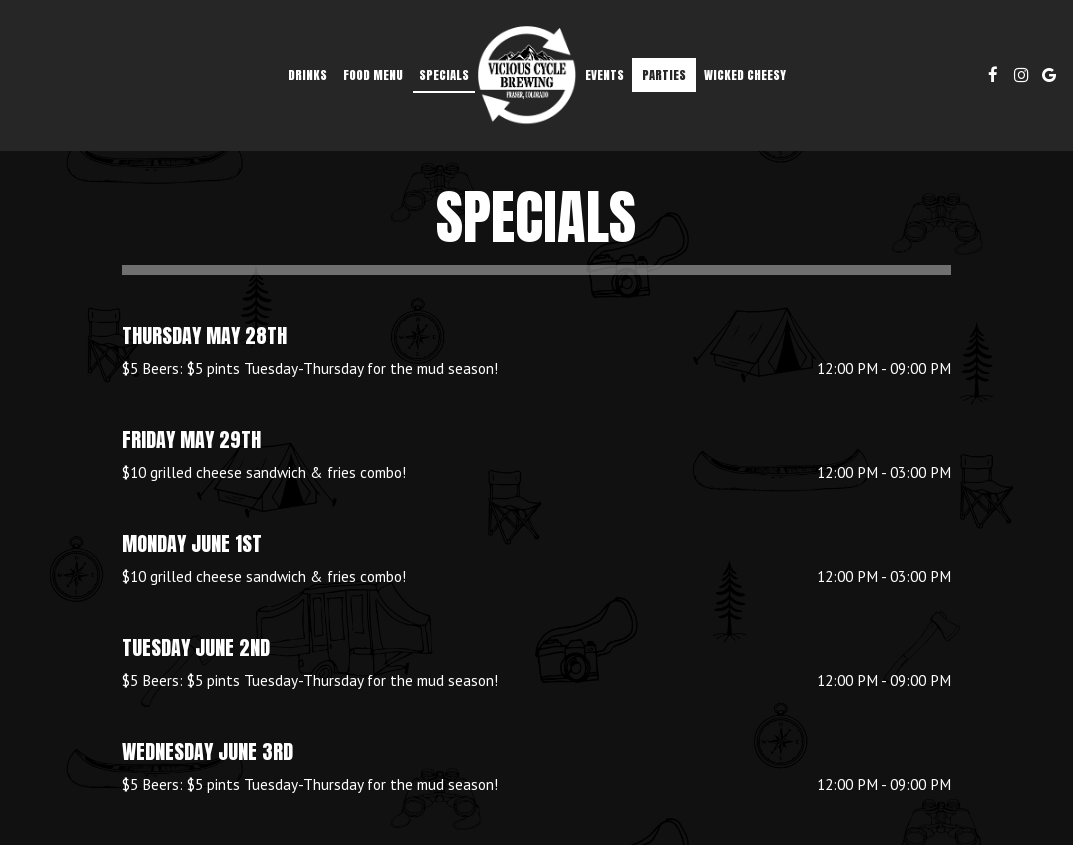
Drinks (307, 74)
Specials (444, 74)
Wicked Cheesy (745, 74)
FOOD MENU (373, 74)
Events (604, 74)
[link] (527, 75)
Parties (664, 74)
